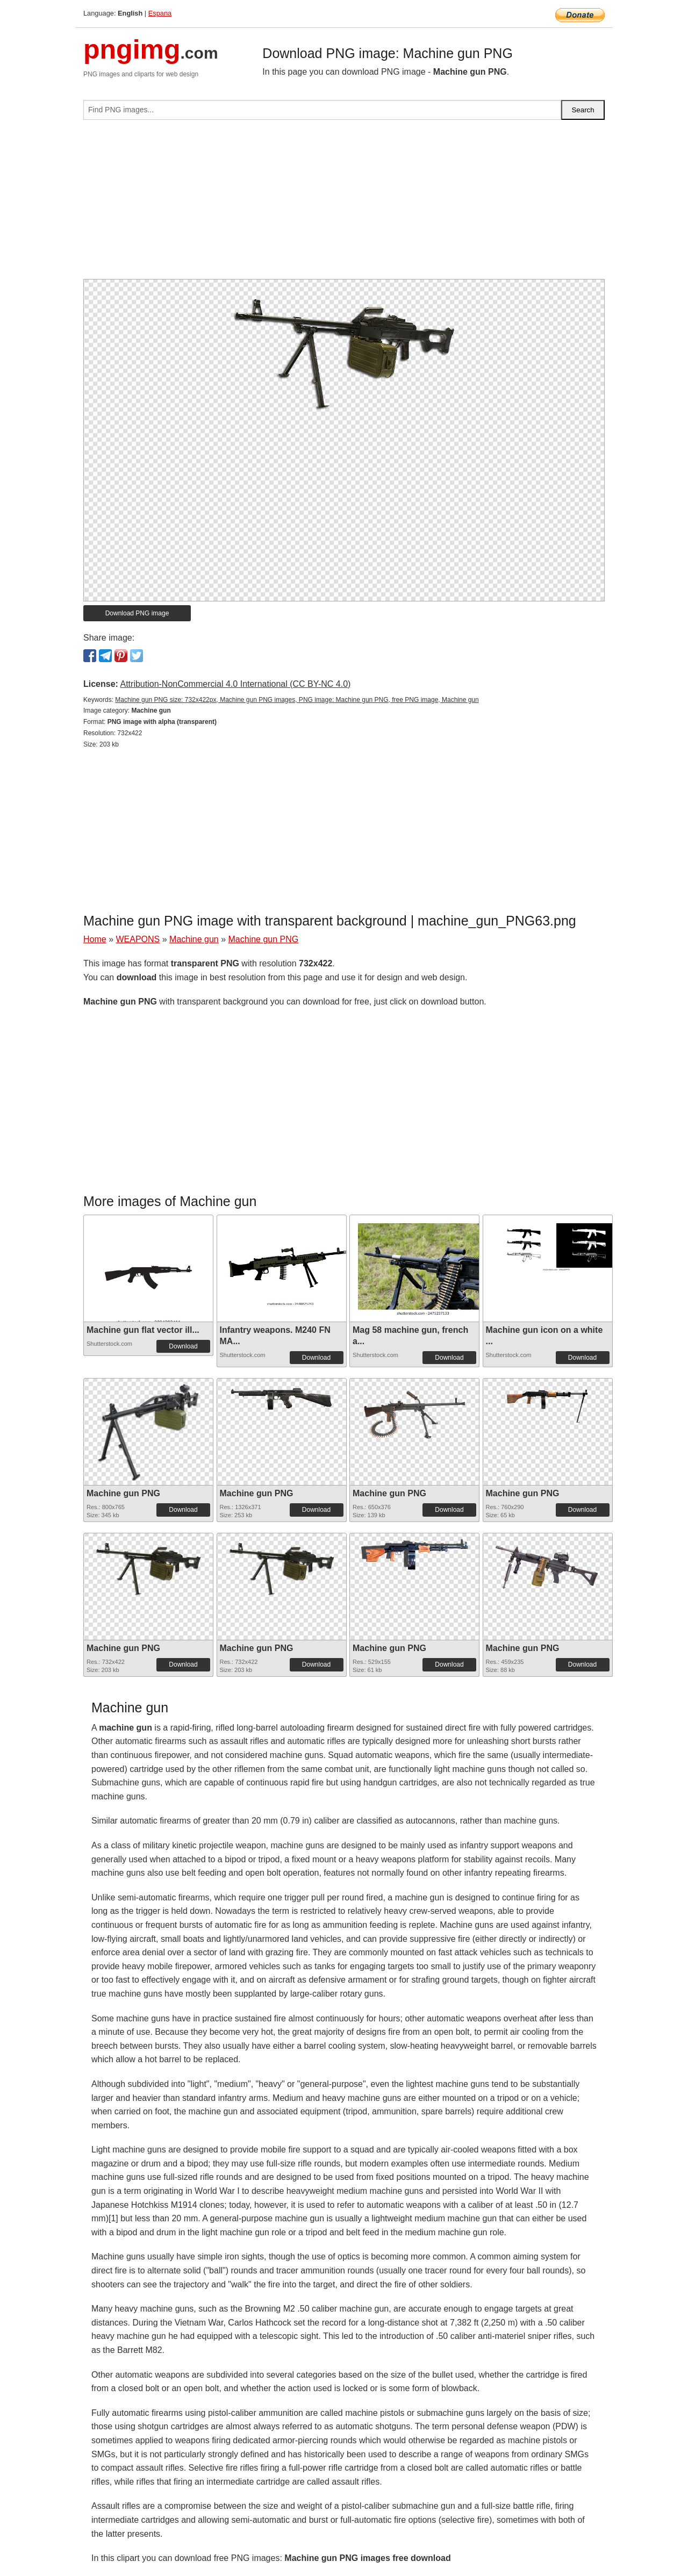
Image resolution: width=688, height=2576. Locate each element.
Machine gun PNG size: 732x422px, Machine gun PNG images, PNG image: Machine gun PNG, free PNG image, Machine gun (296, 700)
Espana (159, 13)
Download (183, 1346)
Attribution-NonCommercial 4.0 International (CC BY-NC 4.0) (235, 683)
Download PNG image (137, 613)
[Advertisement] (344, 203)
